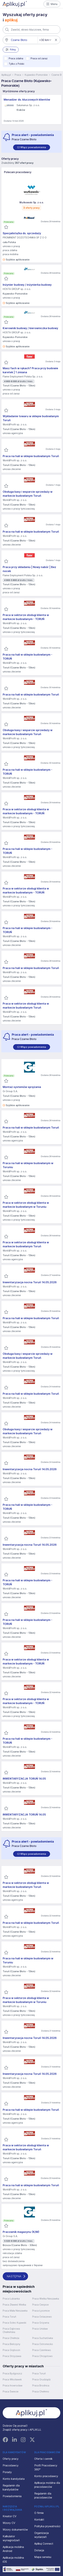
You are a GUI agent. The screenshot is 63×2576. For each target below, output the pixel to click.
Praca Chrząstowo (42, 2356)
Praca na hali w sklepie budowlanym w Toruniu (28, 1165)
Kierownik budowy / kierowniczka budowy (30, 328)
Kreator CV (9, 2516)
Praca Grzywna (40, 2322)
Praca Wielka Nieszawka (45, 2298)
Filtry (11, 49)
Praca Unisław (40, 2328)
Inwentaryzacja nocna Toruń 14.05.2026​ (30, 1282)
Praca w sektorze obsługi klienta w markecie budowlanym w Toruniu (26, 1204)
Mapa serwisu (42, 2557)
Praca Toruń (9, 2316)
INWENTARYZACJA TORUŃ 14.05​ (24, 1778)
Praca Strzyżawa (12, 2356)
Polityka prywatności (47, 2526)
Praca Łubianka (11, 2298)
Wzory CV (9, 2523)
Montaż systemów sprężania (22, 1087)
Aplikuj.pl (6, 74)
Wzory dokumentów (15, 2529)
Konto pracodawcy (46, 2476)
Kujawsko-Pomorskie (36, 74)
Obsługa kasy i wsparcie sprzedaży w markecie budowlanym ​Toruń (27, 493)
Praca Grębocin (11, 2350)
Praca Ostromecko (42, 2344)
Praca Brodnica (40, 2385)
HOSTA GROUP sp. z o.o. (17, 289)
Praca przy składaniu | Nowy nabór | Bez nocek (29, 569)
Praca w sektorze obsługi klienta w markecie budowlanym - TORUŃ (26, 617)
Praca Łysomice (41, 2310)
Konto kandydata (14, 2478)
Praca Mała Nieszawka (15, 2310)
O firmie (39, 2513)
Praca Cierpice (40, 2304)
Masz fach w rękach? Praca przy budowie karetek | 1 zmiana (30, 370)
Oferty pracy (10, 2458)
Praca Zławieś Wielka (14, 2304)
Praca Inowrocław (12, 2385)
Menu (52, 4)
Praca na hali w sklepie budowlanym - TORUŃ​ (27, 771)
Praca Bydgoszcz (12, 2373)
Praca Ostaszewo (42, 2316)
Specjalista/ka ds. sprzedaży (22, 233)
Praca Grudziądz (41, 2379)
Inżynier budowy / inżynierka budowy (27, 284)
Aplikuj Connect (43, 2543)
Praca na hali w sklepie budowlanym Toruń (31, 456)
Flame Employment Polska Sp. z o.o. (23, 376)
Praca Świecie (10, 2391)
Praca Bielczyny (11, 2344)
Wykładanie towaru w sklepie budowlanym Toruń (31, 418)
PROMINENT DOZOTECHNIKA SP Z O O (25, 237)
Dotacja (39, 2550)
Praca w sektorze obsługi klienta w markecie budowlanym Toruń (26, 1005)
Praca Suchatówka (42, 2338)
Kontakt (39, 2519)
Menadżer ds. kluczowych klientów (27, 99)
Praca (18, 74)
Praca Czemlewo (41, 2350)
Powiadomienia (12, 2496)
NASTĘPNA (16, 2276)
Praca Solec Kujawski (14, 2322)
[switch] (31, 147)
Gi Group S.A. (10, 1091)
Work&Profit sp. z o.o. (15, 424)
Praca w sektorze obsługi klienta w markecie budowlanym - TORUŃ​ (26, 811)
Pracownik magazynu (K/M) (21, 2232)
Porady (7, 2472)
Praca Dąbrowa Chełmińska (11, 2330)
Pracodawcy (10, 2465)
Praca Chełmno (40, 2391)
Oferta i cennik (43, 2458)
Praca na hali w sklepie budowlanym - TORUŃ (27, 656)
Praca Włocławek (12, 2379)
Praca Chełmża (11, 2338)
